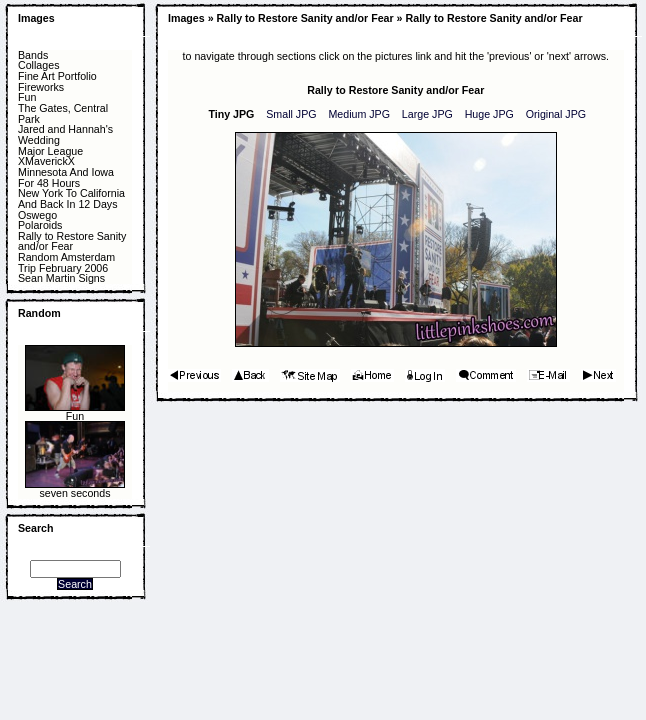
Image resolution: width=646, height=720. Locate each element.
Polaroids (40, 225)
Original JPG (556, 114)
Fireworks (41, 87)
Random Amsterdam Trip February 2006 (66, 262)
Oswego (37, 215)
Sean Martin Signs (61, 278)
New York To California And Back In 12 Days (71, 198)
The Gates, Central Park (63, 113)
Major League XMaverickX (50, 156)
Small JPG (291, 114)
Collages (38, 65)
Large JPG (427, 114)
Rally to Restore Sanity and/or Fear (72, 241)
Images (36, 18)
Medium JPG (359, 114)
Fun (27, 97)
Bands (33, 55)
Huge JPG (489, 114)
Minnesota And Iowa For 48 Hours (66, 177)
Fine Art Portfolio (57, 76)
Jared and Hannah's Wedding (65, 134)
